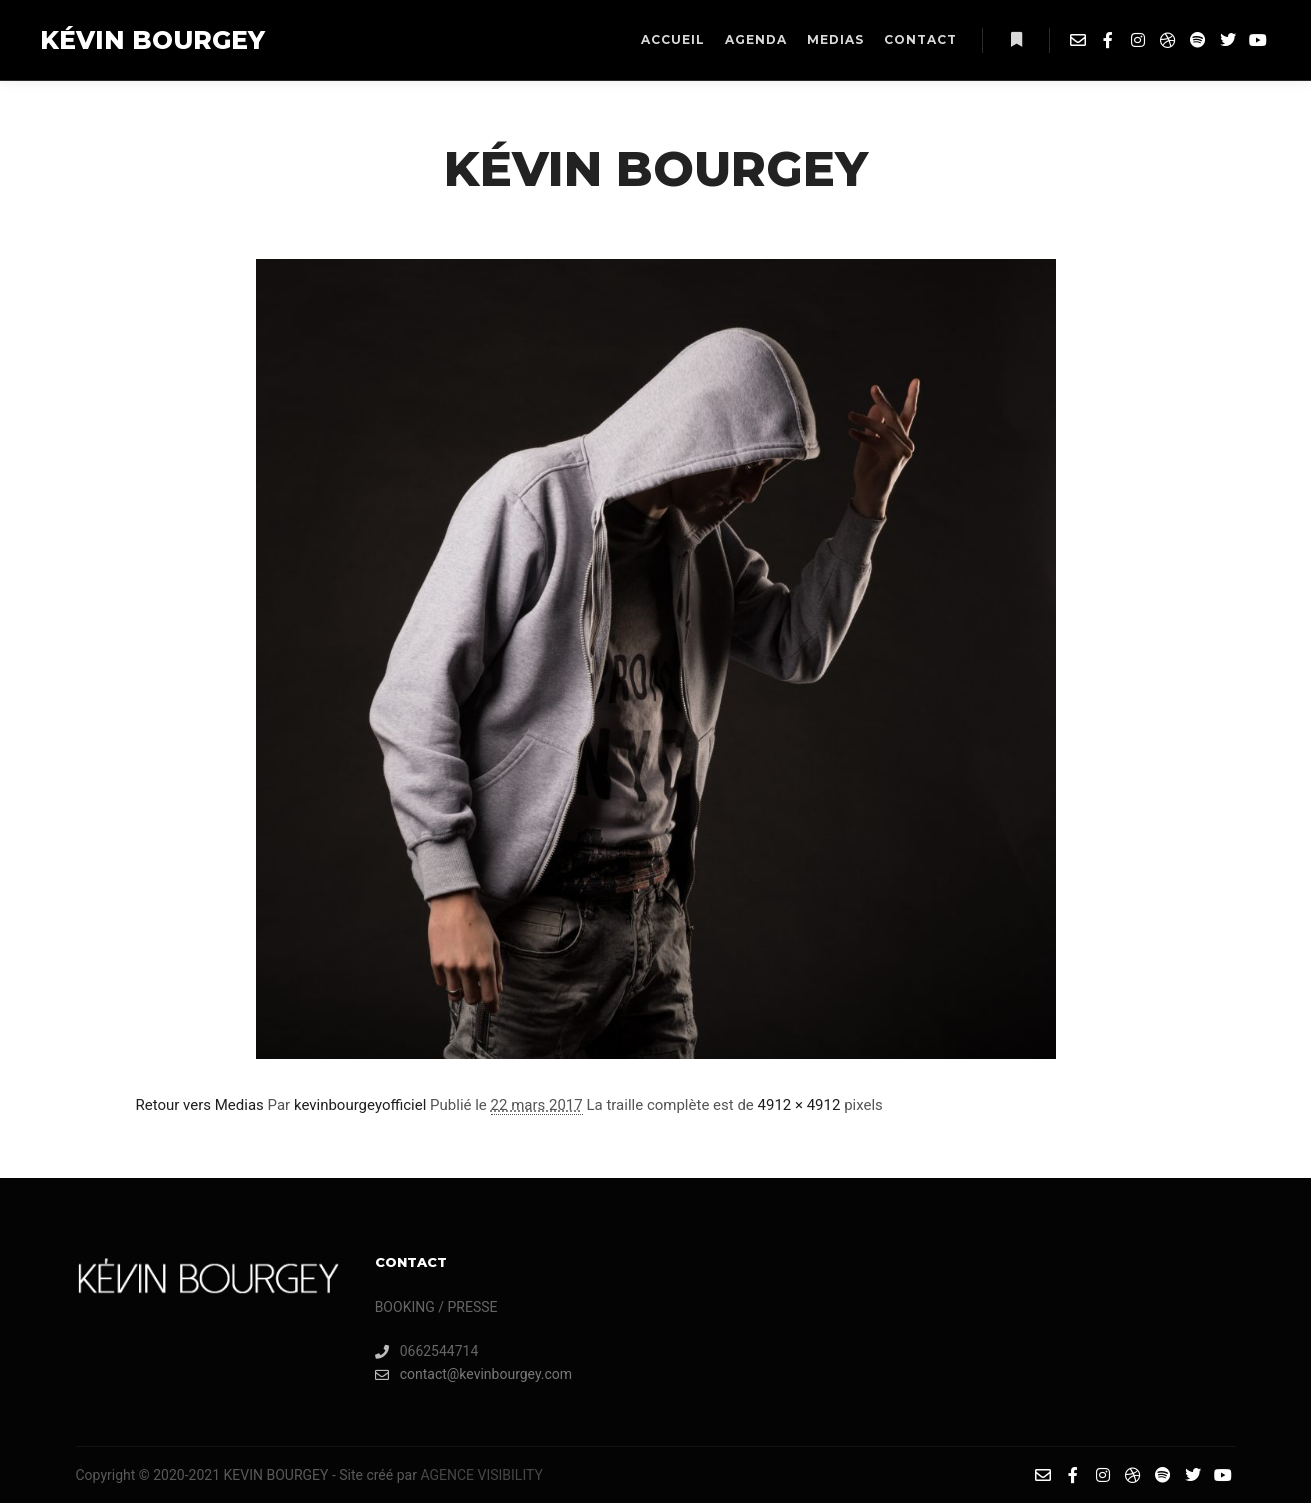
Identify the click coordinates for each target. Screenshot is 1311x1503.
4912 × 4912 (799, 1105)
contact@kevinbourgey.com (473, 1374)
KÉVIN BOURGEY (140, 40)
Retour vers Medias (200, 1105)
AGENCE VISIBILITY (481, 1475)
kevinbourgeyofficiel (360, 1105)
